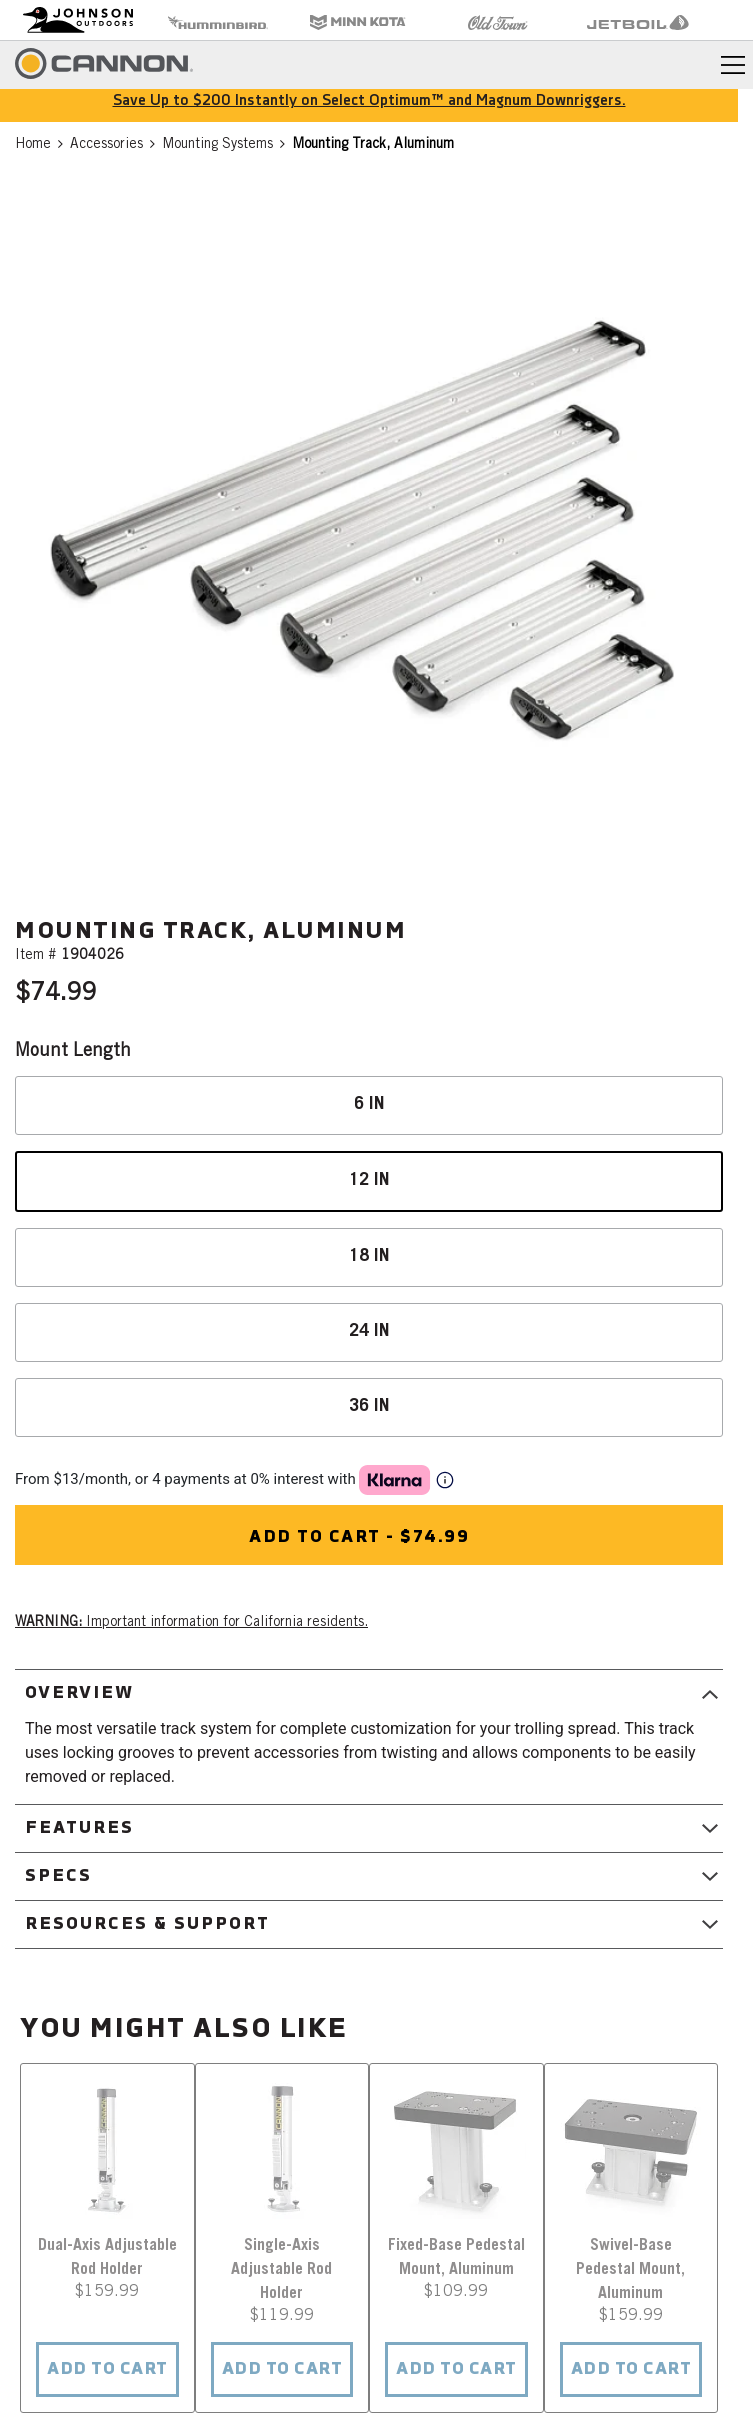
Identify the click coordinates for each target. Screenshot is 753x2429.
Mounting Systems (217, 145)
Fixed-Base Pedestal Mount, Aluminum (456, 2258)
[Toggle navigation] (733, 65)
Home (33, 145)
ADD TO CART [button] (107, 2369)
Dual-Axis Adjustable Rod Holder (107, 2258)
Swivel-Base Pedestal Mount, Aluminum (630, 2270)
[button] (369, 534)
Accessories (106, 145)
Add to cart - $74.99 (359, 1537)
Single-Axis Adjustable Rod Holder (281, 2270)
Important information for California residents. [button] (191, 1623)
